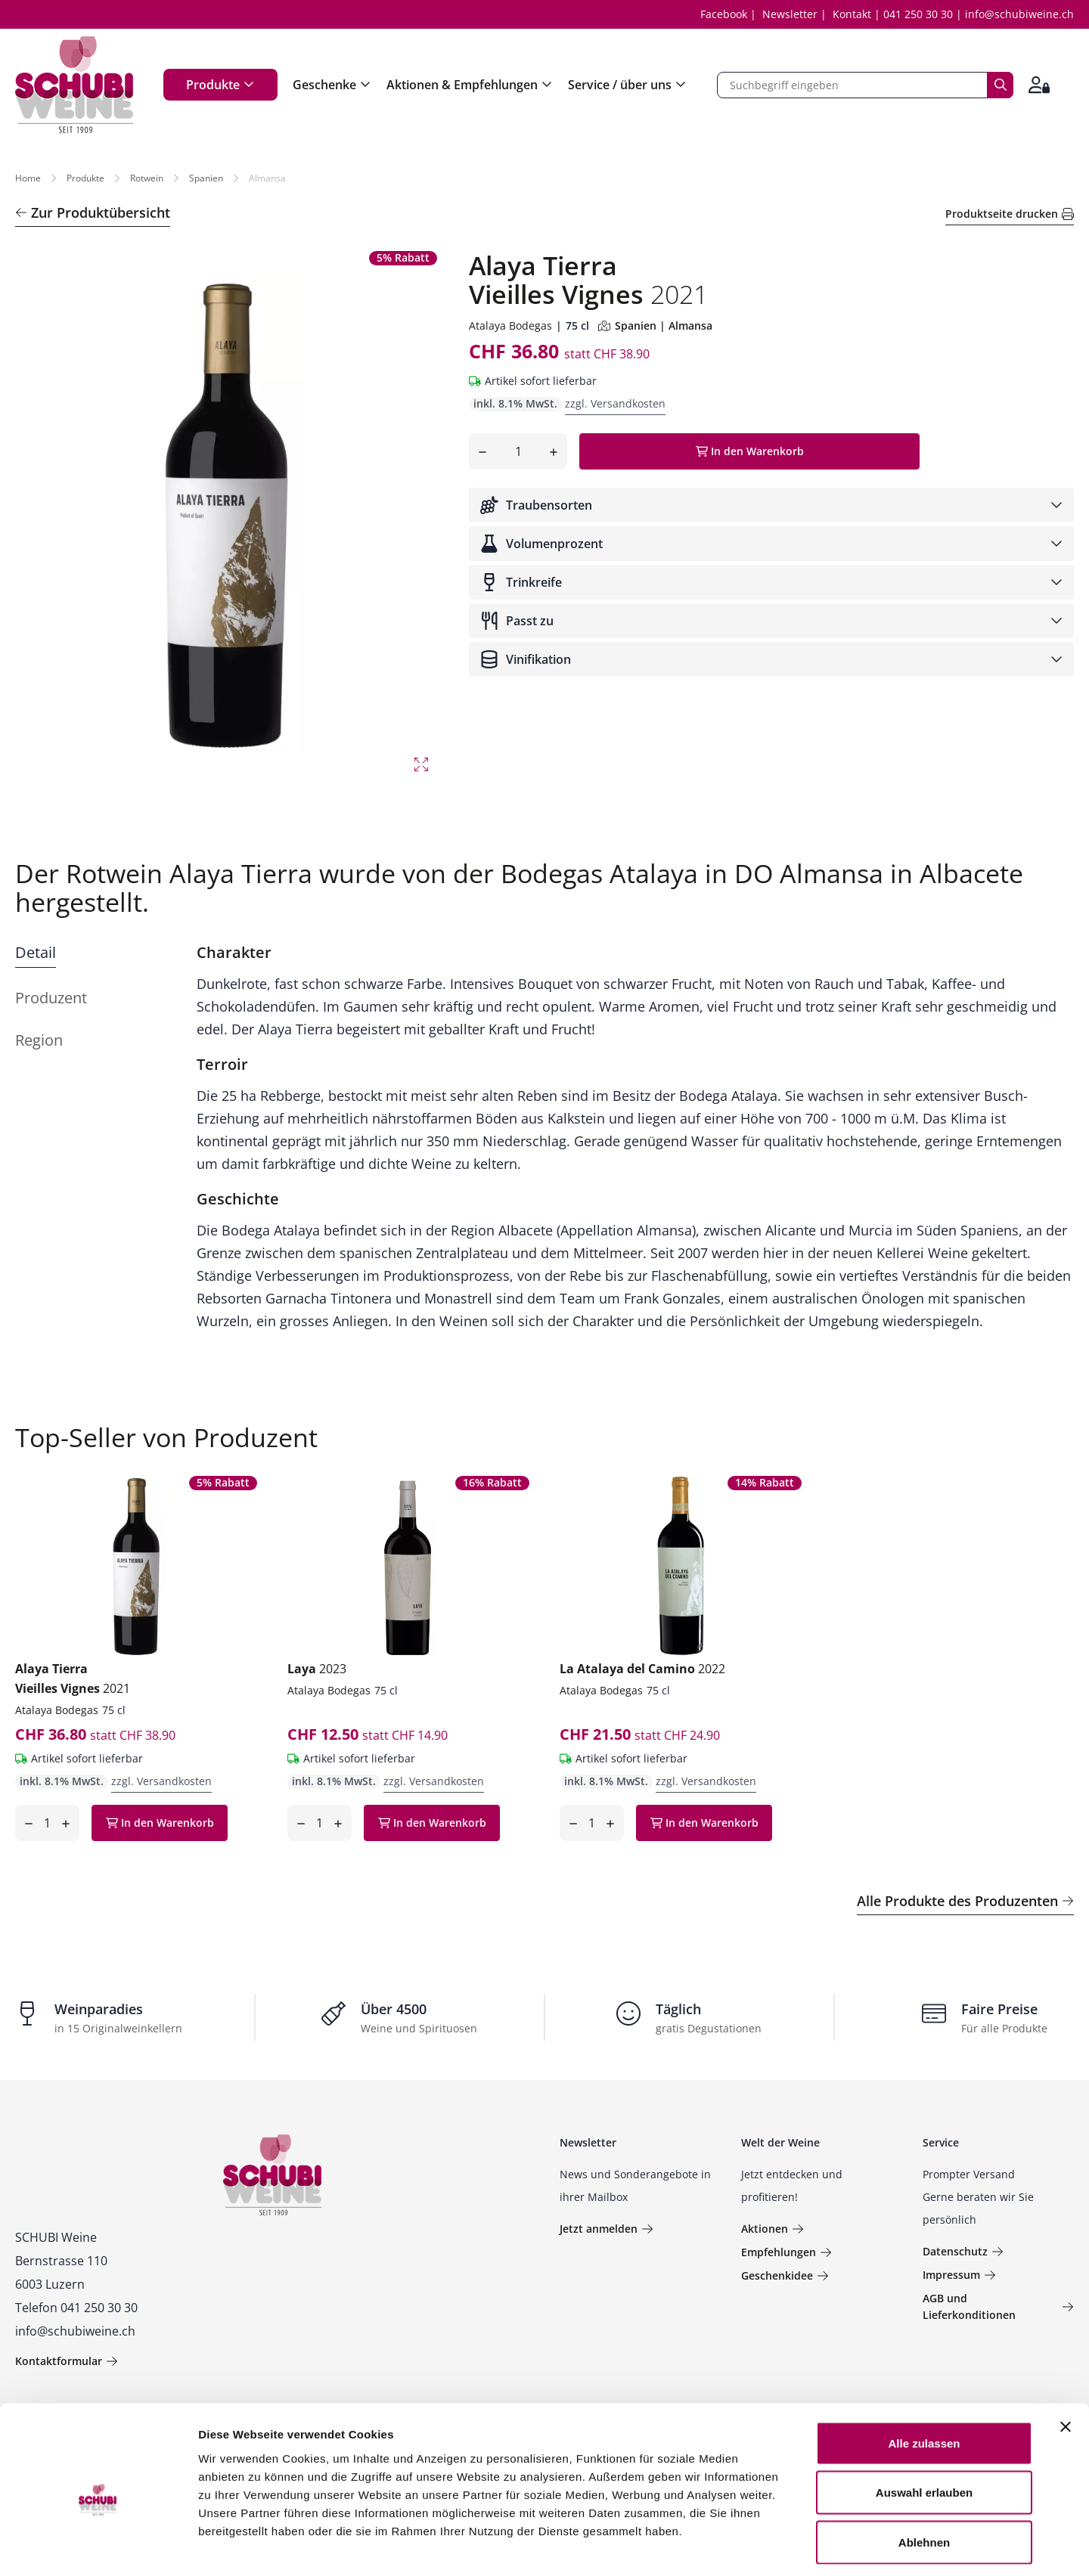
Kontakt (852, 14)
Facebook (723, 14)
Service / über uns (627, 84)
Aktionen (772, 2228)
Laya (316, 1668)
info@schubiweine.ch (1019, 14)
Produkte (220, 84)
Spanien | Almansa (655, 325)
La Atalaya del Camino (642, 1668)
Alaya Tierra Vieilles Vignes (72, 1678)
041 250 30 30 (918, 14)
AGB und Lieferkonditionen (998, 2306)
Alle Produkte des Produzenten (965, 1901)
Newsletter (790, 14)
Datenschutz (963, 2251)
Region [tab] (39, 1040)
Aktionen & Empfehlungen (469, 84)
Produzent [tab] (51, 997)
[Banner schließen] (1065, 2361)
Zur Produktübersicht (92, 212)
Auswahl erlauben (924, 2427)
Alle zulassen (924, 2377)
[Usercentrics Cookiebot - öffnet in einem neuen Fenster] (98, 2546)
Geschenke (332, 84)
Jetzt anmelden (606, 2228)
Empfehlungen (786, 2252)
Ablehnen (924, 2476)
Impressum (959, 2275)
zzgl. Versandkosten (615, 403)
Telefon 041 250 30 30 (76, 2307)
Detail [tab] (35, 952)
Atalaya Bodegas (510, 325)
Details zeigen (804, 2546)
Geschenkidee (785, 2275)
